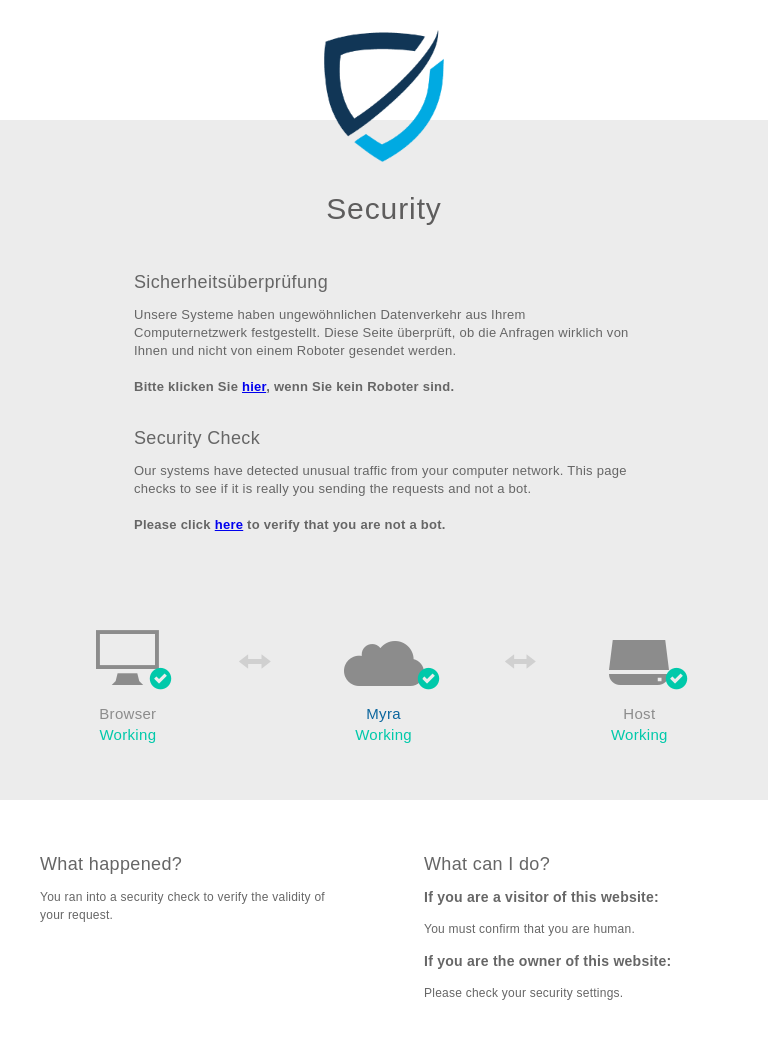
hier (254, 386)
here (229, 524)
